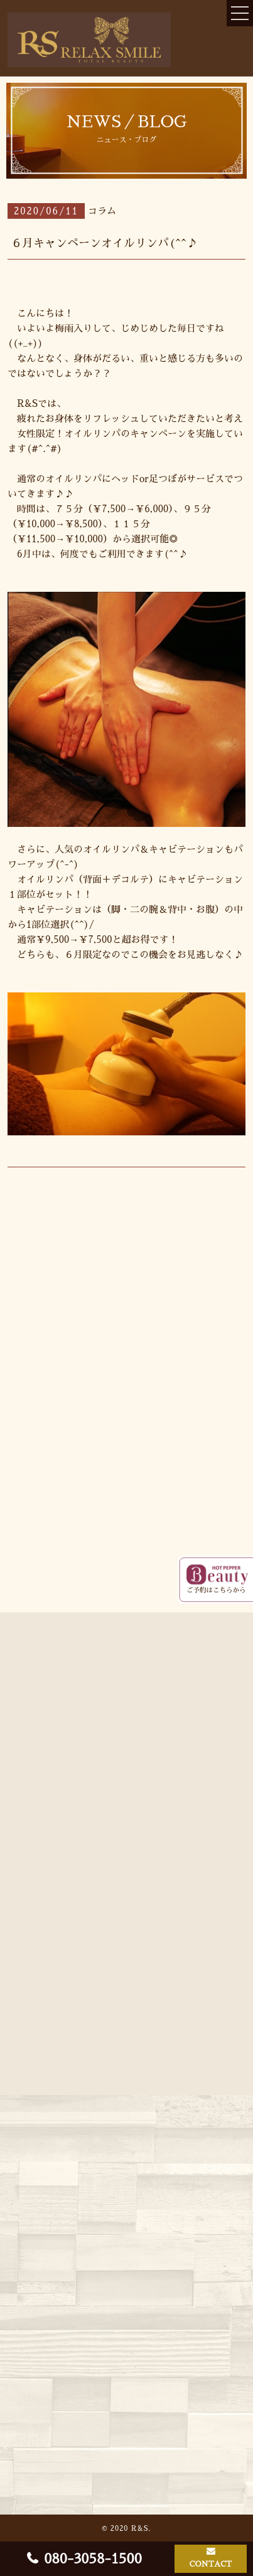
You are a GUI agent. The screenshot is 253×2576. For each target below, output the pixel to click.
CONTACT (211, 2564)
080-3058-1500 (93, 2559)
